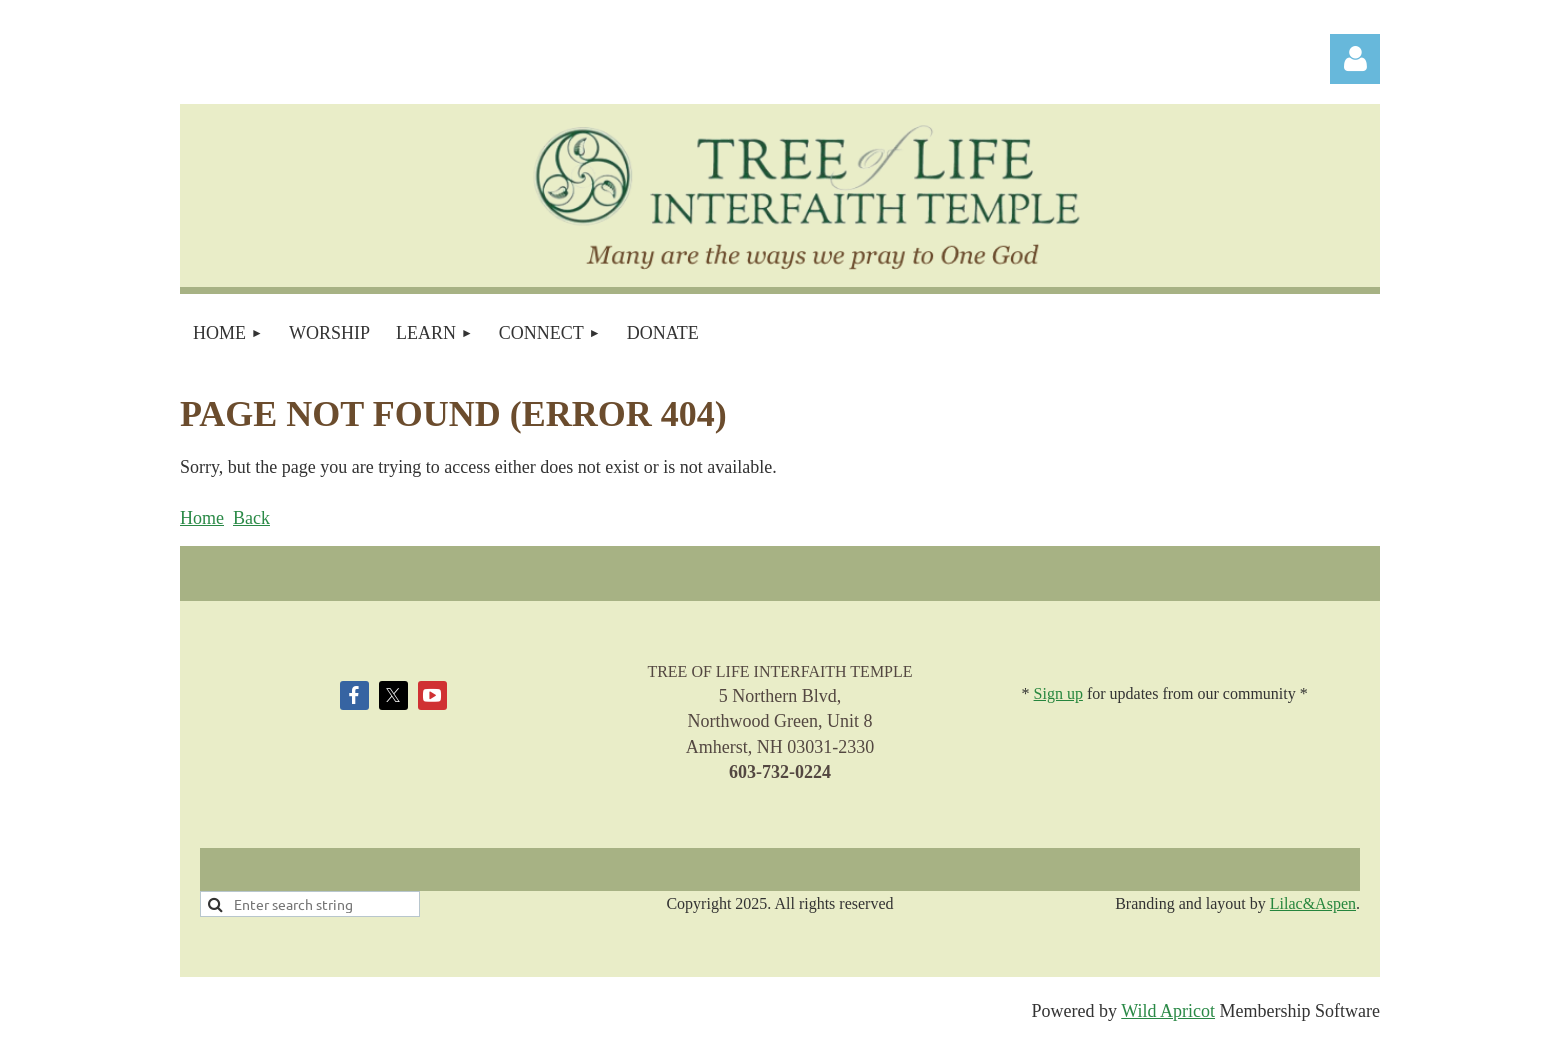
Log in (1355, 59)
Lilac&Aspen (1313, 903)
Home (202, 518)
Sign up (1058, 693)
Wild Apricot (1168, 1011)
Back (251, 518)
